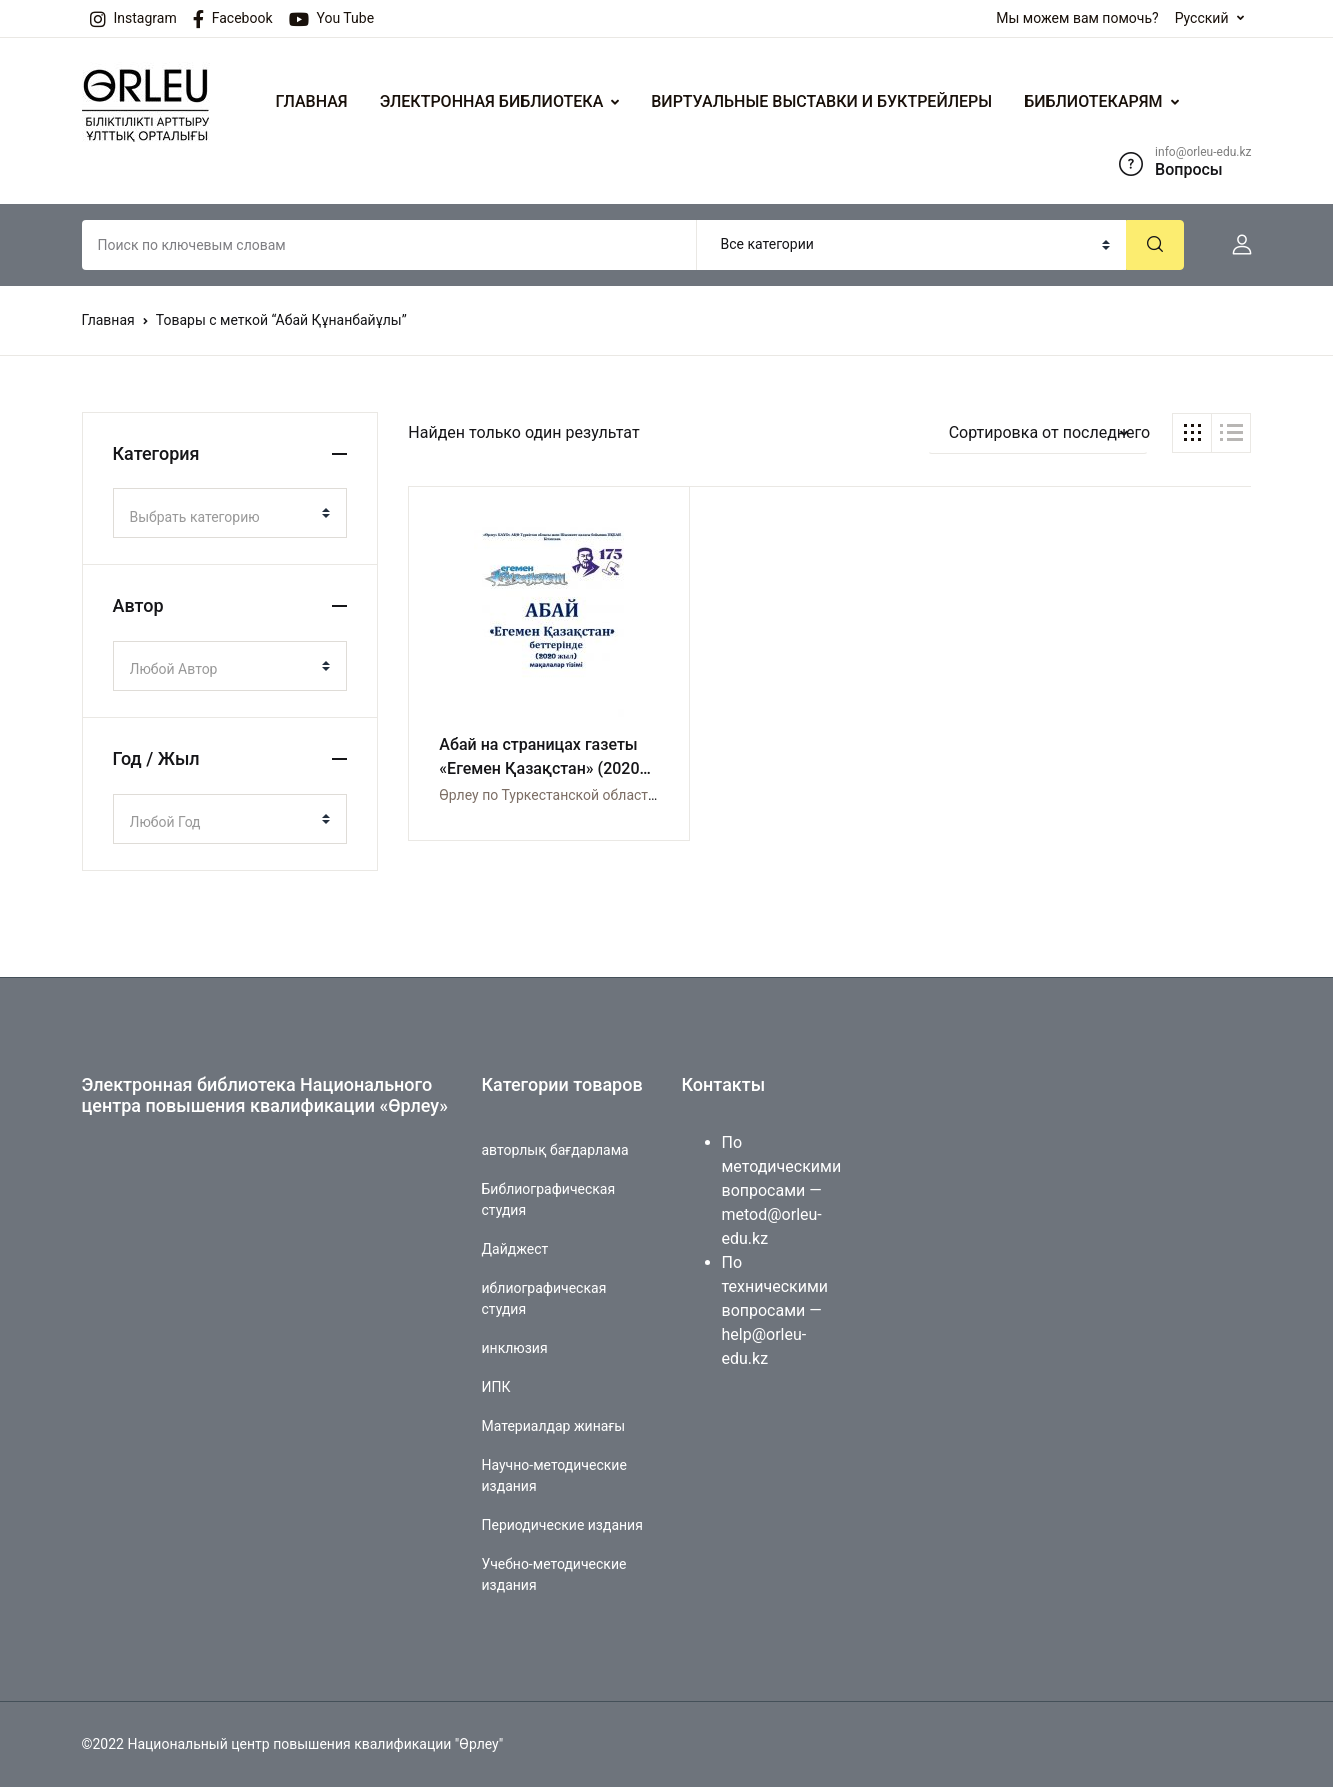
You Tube (332, 19)
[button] (1234, 245)
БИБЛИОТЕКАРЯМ (1093, 101)
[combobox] (230, 513)
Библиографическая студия (549, 1199)
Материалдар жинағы (554, 1426)
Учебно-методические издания (554, 1574)
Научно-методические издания (554, 1475)
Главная (108, 320)
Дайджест (515, 1249)
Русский (1202, 18)
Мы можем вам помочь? (1077, 18)
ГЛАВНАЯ (312, 101)
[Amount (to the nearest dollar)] (389, 245)
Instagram (133, 19)
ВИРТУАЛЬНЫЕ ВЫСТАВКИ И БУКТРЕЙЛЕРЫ (821, 101)
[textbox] (222, 517)
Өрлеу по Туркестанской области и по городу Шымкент (620, 795)
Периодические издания (562, 1525)
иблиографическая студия (544, 1298)
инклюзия (515, 1348)
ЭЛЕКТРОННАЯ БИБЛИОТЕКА (492, 101)
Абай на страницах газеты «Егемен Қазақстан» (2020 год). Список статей (539, 768)
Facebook (233, 19)
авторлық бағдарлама (555, 1150)
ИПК (496, 1387)
